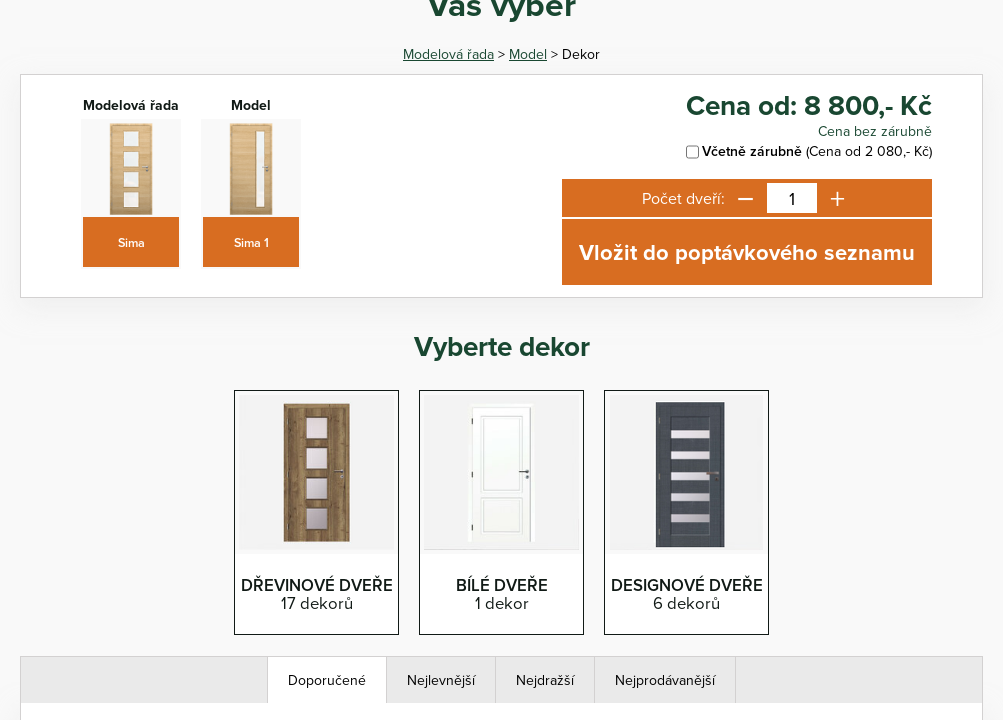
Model (528, 54)
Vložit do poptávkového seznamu (747, 252)
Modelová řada (448, 54)
